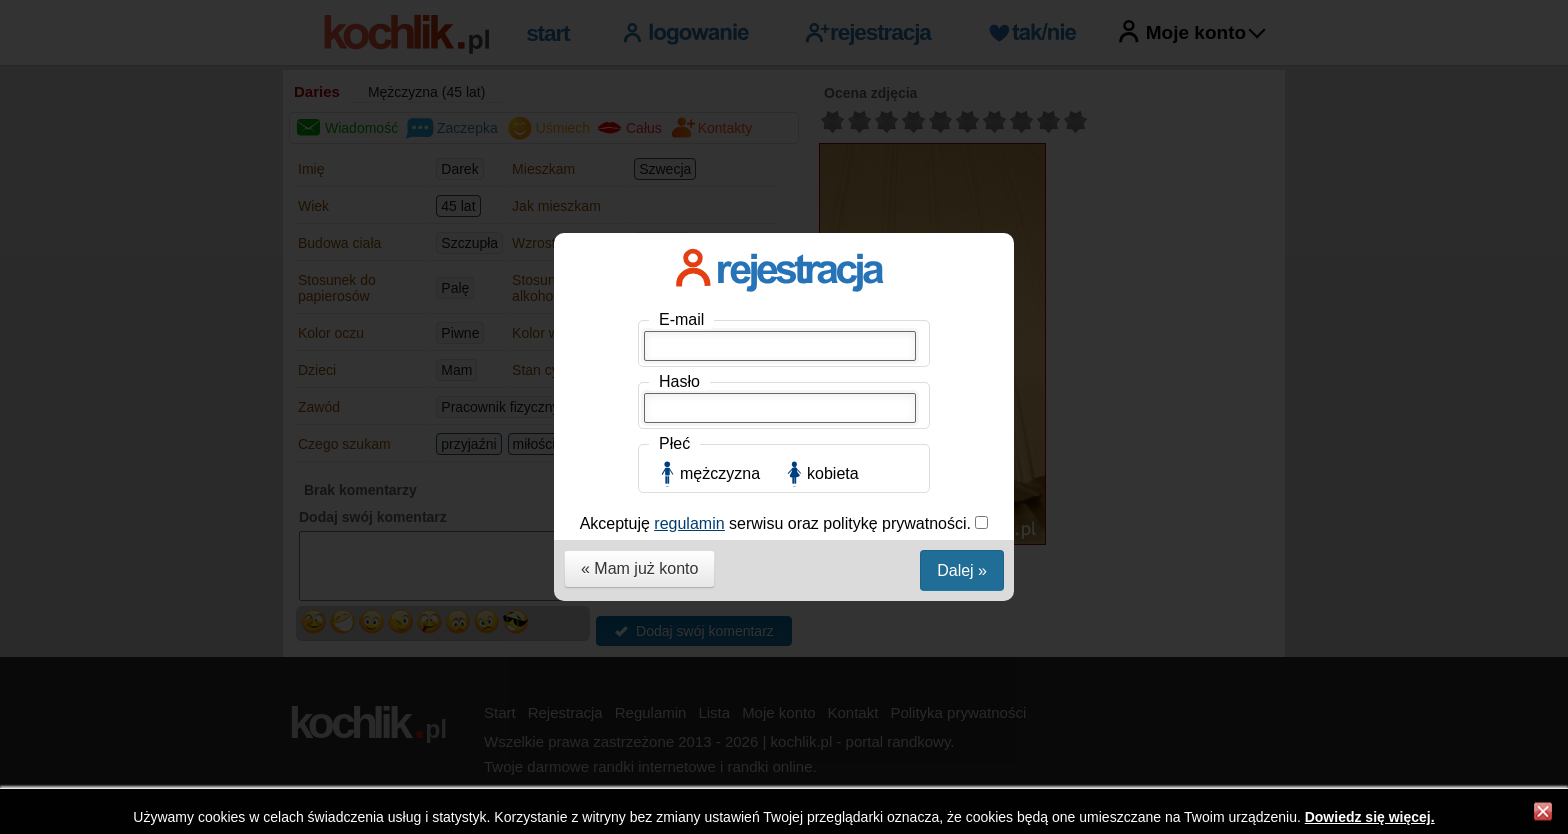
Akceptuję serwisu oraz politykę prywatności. (778, 500)
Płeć (674, 420)
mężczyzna (720, 450)
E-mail (681, 296)
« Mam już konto (639, 545)
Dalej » (962, 547)
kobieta (833, 450)
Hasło (679, 358)
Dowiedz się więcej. (1370, 817)
